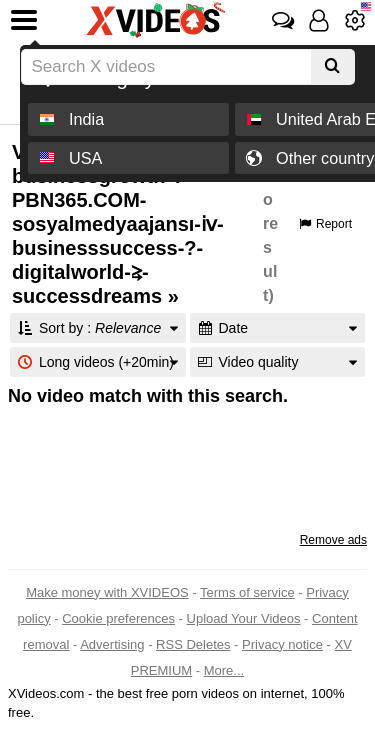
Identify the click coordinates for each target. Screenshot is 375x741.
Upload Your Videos (244, 618)
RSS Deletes (193, 644)
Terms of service (247, 592)
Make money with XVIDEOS (107, 592)
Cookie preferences (118, 618)
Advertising (112, 644)
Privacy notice (282, 644)
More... (224, 670)
